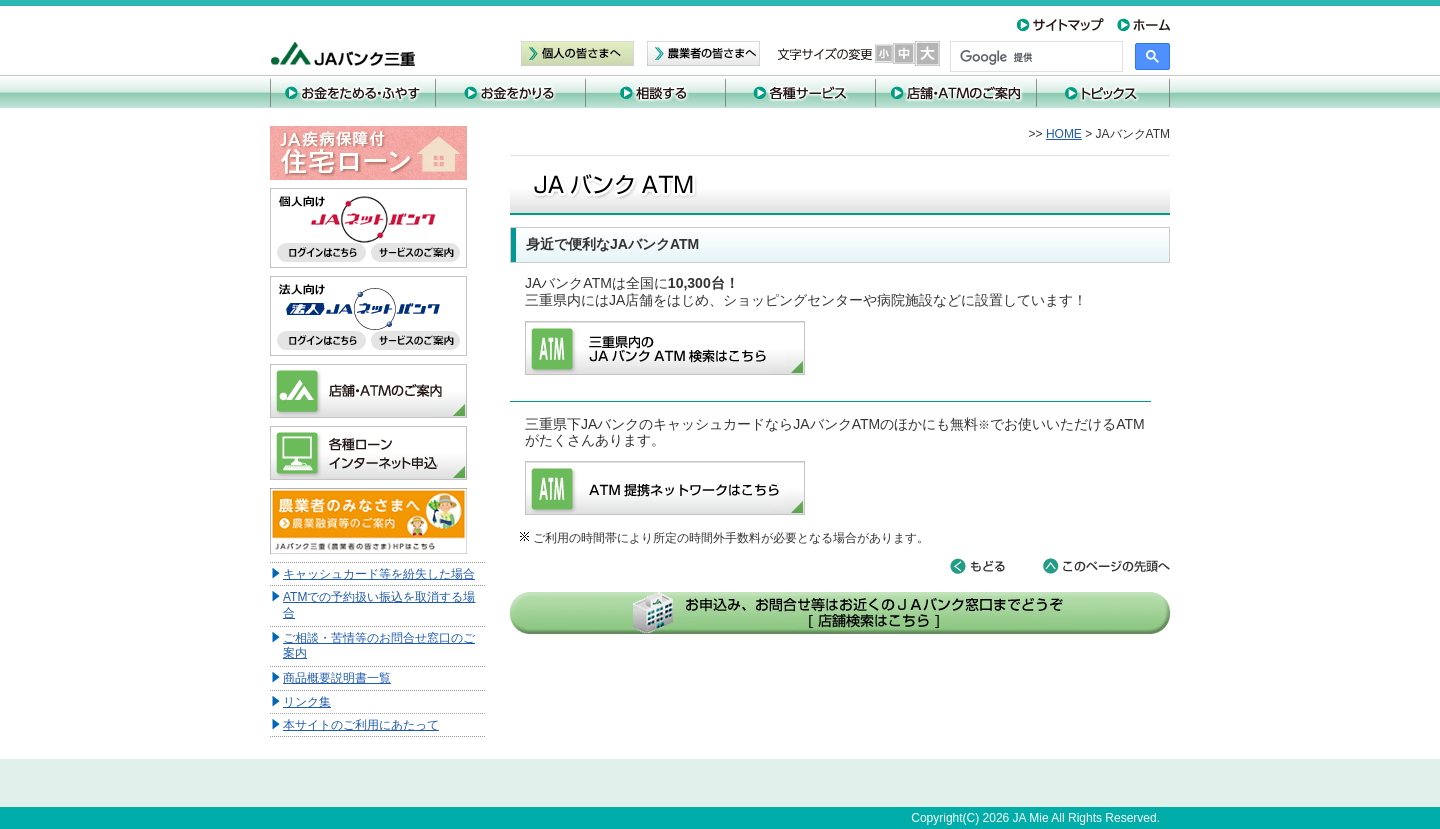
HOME (1064, 134)
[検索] (1034, 57)
